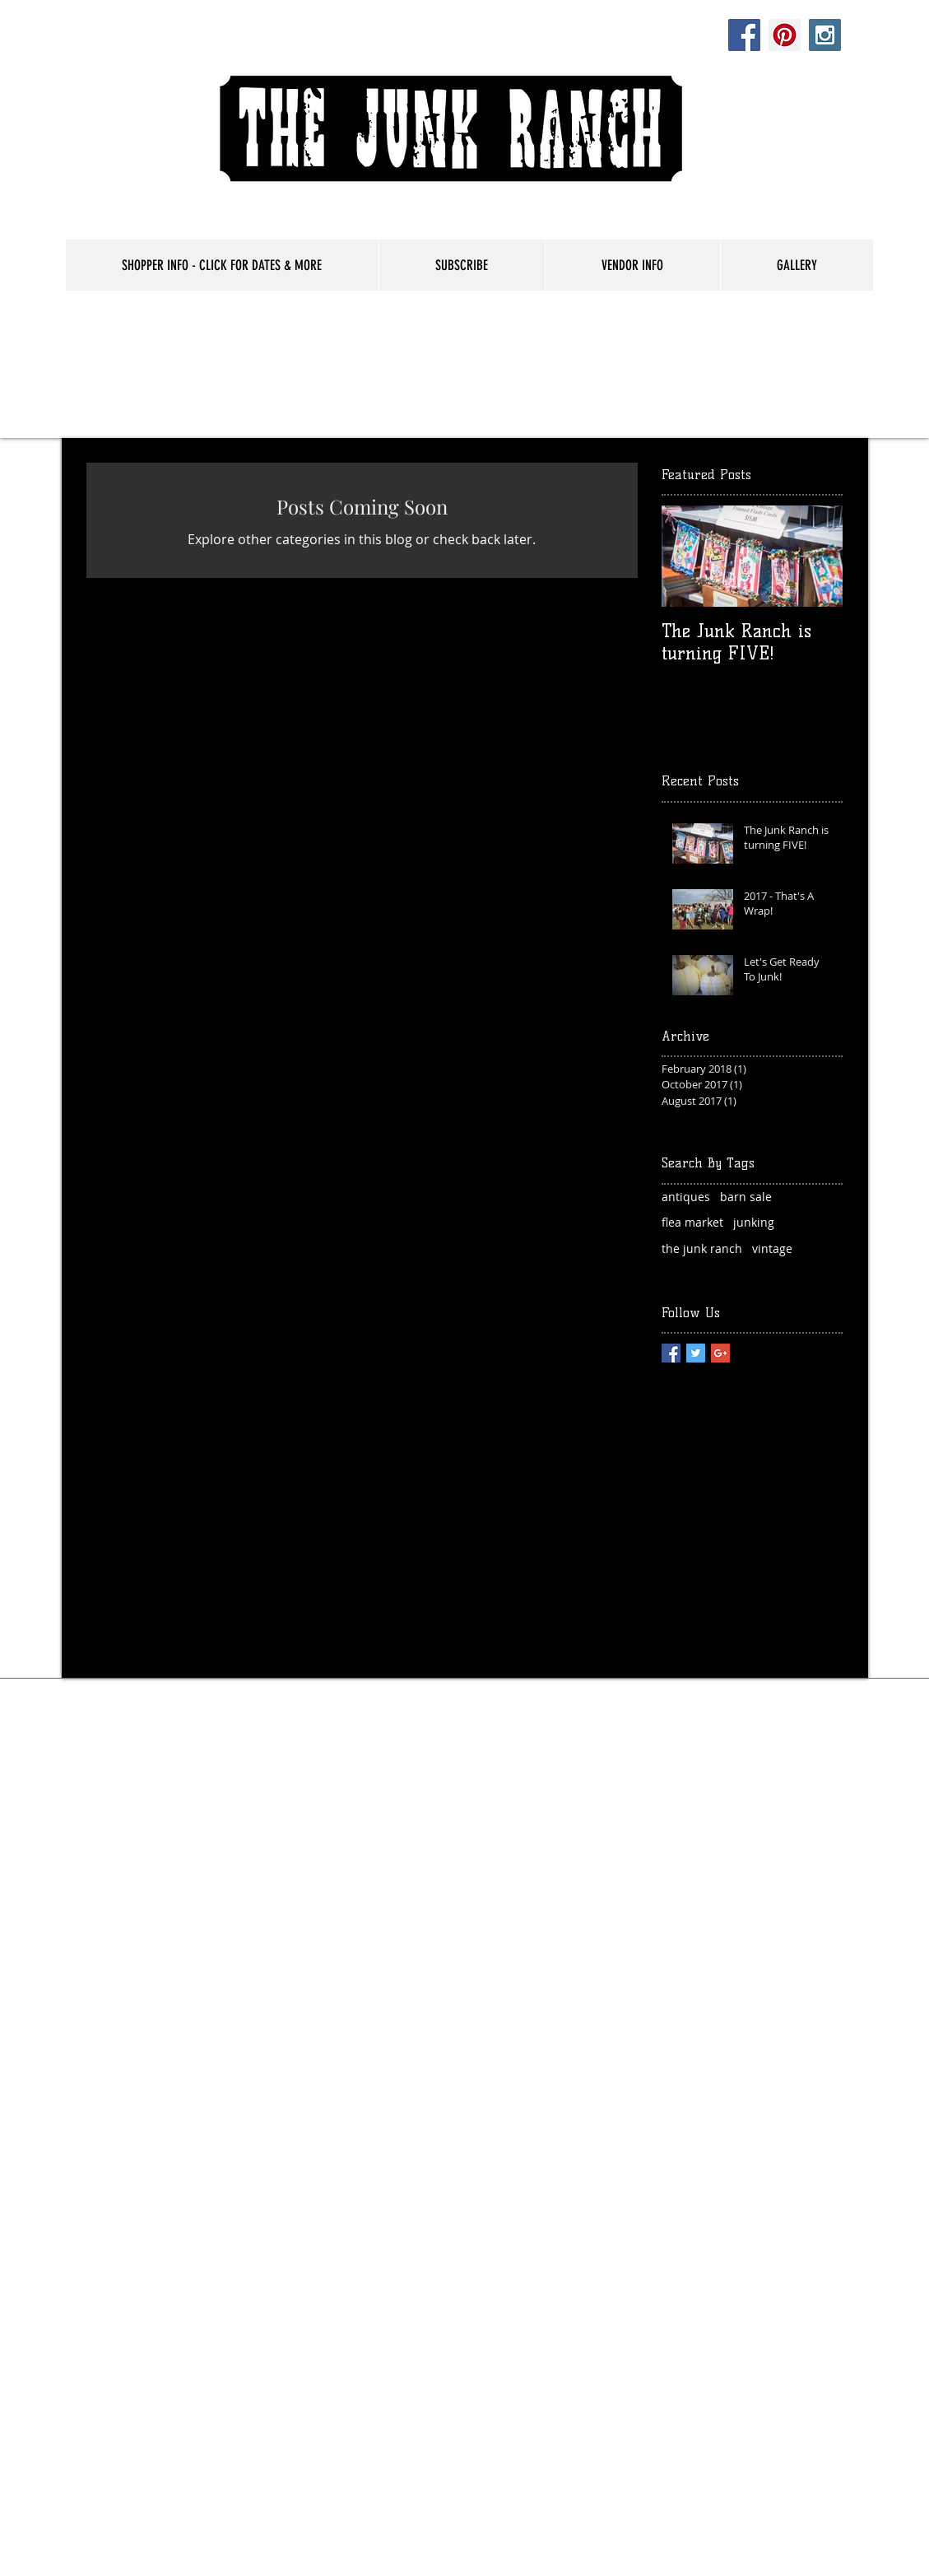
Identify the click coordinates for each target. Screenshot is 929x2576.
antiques (686, 1196)
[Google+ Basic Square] (720, 1353)
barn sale (746, 1196)
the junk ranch (702, 1248)
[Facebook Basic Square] (671, 1353)
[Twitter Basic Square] (695, 1353)
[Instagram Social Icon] (825, 35)
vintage (772, 1248)
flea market (692, 1222)
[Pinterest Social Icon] (785, 35)
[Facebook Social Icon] (744, 35)
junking (753, 1222)
